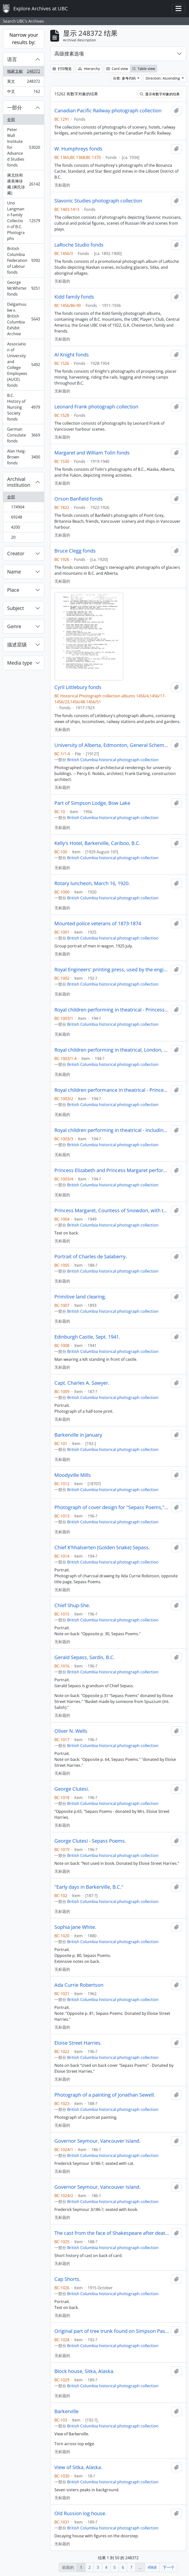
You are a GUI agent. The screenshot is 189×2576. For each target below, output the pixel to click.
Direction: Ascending (163, 78)
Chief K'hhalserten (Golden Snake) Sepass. (102, 1547)
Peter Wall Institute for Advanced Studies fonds (23, 147)
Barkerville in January (78, 1435)
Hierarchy (89, 68)
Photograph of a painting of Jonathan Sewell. (104, 2095)
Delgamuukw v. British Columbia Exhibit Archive (23, 319)
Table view (143, 68)
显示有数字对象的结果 (160, 94)
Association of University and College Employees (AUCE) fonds (23, 364)
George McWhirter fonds (23, 288)
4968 (152, 2567)
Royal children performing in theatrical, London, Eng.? (111, 1050)
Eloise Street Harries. (78, 2043)
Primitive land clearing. (80, 1297)
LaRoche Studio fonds (79, 245)
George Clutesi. (71, 1789)
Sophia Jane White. (75, 1927)
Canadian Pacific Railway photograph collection (107, 111)
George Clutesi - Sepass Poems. (90, 1841)
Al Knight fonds (71, 355)
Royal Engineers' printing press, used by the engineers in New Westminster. (111, 970)
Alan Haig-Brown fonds (23, 457)
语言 (12, 59)
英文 (23, 82)
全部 (11, 119)
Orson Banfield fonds (78, 499)
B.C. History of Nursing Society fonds (23, 407)
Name (14, 571)
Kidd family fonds (74, 297)
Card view (117, 68)
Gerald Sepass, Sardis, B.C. (84, 1657)
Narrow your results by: (23, 39)
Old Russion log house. (80, 2513)
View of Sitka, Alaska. (78, 2467)
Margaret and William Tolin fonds (92, 453)
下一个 (168, 2567)
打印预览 (62, 68)
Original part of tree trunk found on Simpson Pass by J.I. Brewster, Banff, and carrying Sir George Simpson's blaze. (111, 2331)
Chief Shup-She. (72, 1605)
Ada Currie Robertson (78, 1985)
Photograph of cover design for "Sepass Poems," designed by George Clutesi (111, 1507)
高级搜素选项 (69, 53)
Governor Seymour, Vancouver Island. (97, 2141)
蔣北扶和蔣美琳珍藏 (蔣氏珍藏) (23, 184)
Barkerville (66, 2411)
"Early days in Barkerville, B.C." (88, 1887)
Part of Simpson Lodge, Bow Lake (92, 803)
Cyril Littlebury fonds (77, 687)
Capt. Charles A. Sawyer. (81, 1383)
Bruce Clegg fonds (75, 551)
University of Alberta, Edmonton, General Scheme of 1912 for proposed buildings (111, 745)
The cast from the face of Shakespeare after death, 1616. (111, 2233)
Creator (15, 553)
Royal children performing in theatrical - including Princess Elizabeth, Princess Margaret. (111, 1130)
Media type (19, 662)
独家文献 (23, 72)
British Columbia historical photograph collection (112, 759)
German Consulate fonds (23, 435)
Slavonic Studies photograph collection (98, 201)
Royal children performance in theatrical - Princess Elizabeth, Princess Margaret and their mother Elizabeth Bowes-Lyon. (111, 1090)
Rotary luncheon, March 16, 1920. (92, 883)
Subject (15, 608)
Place (13, 590)
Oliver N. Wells (70, 1731)
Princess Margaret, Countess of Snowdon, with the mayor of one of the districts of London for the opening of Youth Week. (111, 1210)
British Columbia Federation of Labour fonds (23, 260)
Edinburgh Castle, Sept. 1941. (87, 1337)
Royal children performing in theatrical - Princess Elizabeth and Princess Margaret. (111, 1010)
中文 (23, 92)
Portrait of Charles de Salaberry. (90, 1257)
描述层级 (17, 644)
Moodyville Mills (72, 1475)
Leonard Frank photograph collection (96, 407)
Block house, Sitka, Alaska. (84, 2371)
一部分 (14, 107)
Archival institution (18, 482)
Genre (14, 626)
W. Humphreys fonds (78, 149)
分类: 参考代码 (125, 78)
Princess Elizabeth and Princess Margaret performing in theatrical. (111, 1170)
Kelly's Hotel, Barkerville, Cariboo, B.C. (97, 843)
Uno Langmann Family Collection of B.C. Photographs (23, 220)
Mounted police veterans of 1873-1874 (97, 923)
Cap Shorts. (67, 2279)
